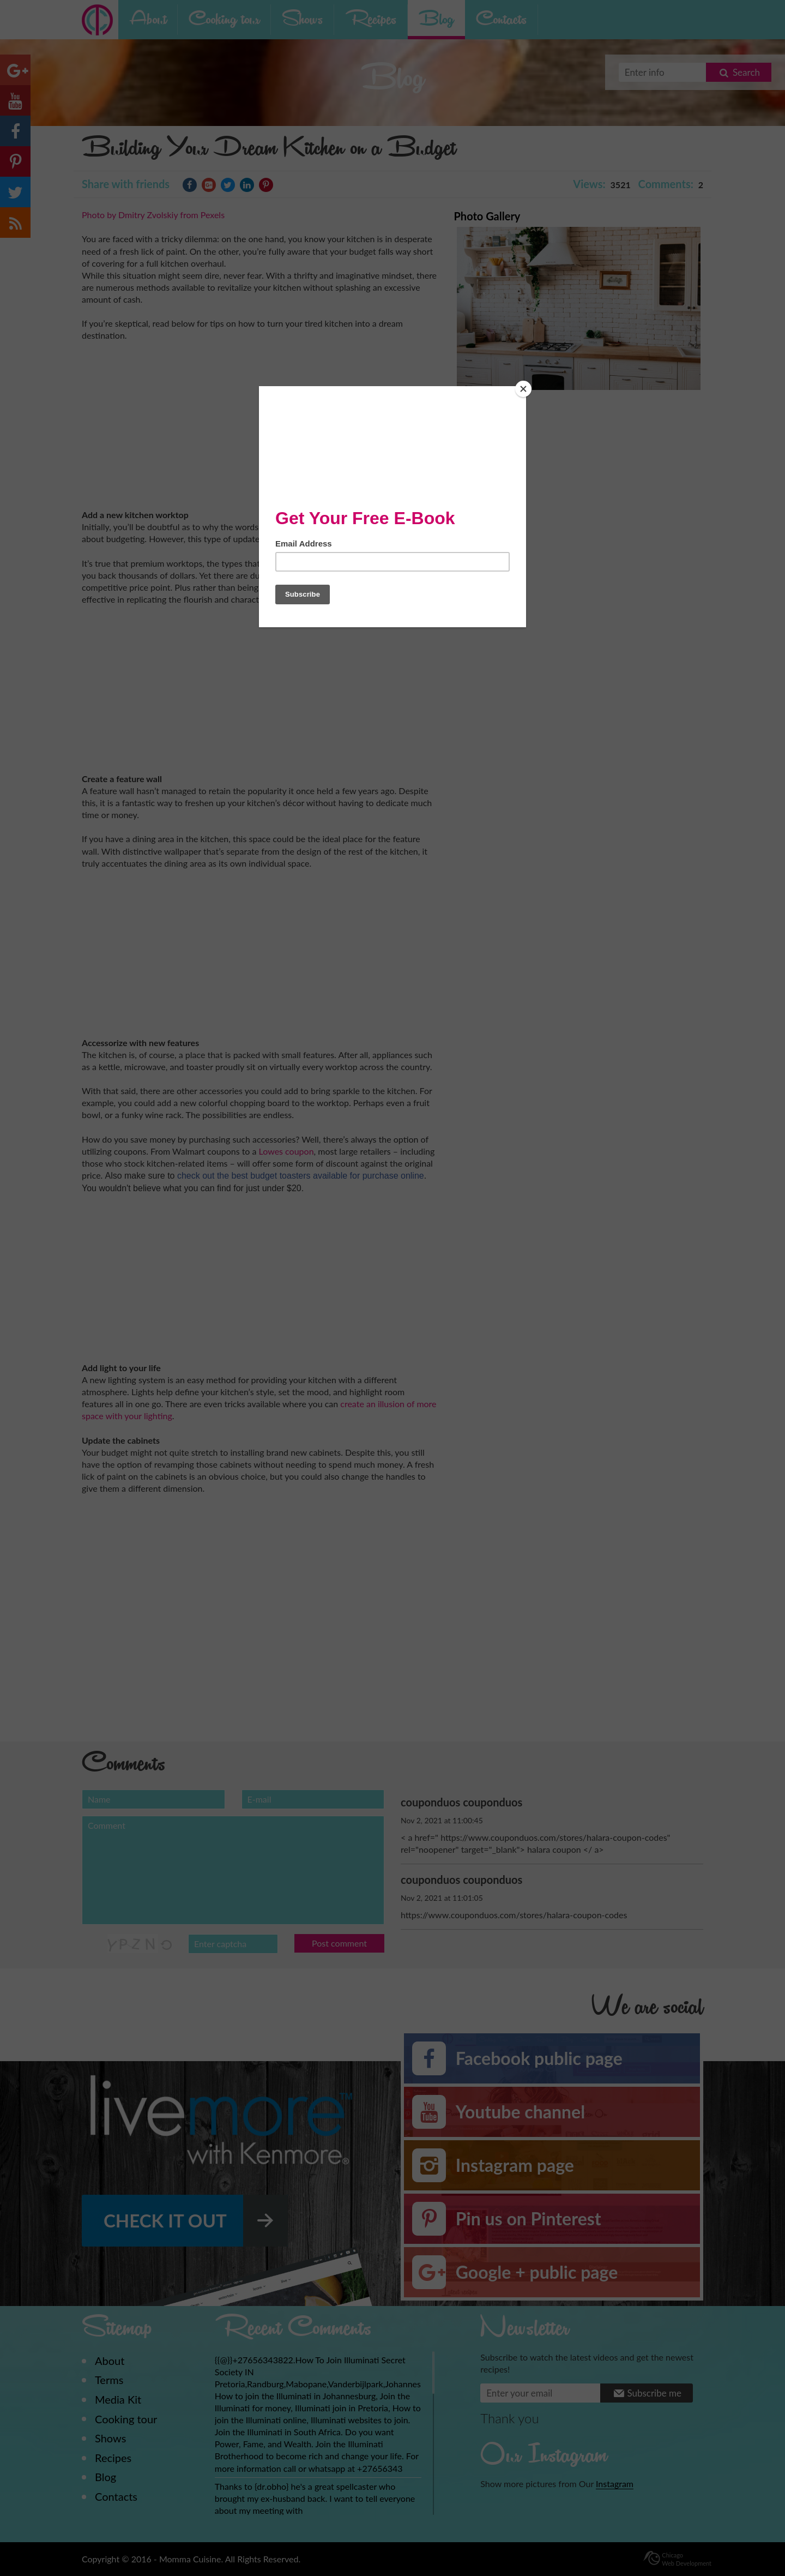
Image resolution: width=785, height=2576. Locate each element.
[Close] (523, 389)
